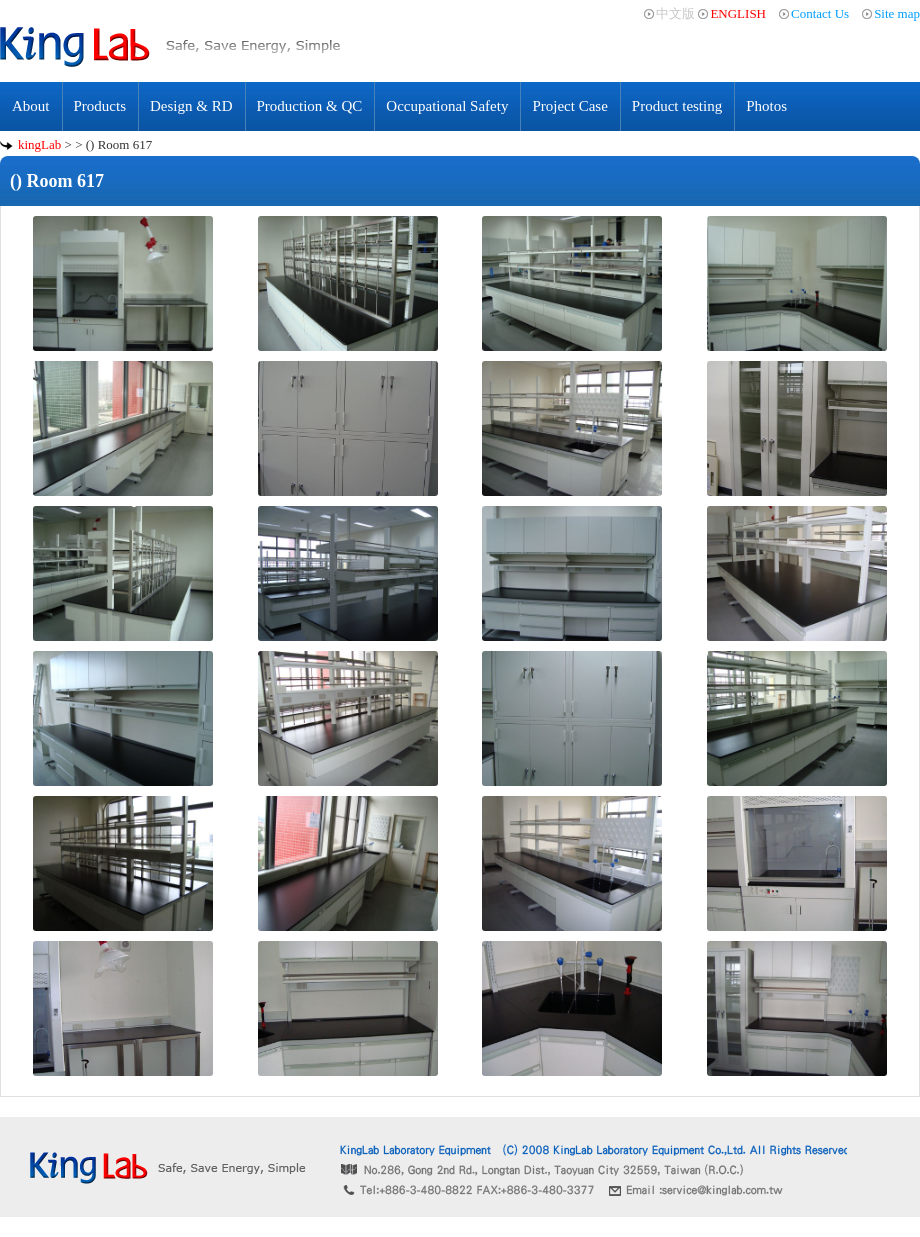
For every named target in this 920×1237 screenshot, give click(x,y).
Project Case (569, 106)
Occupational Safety (447, 106)
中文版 (675, 13)
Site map (897, 13)
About (31, 106)
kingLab (39, 144)
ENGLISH (738, 13)
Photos (766, 106)
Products (100, 106)
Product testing (677, 106)
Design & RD (191, 106)
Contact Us (820, 13)
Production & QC (310, 106)
